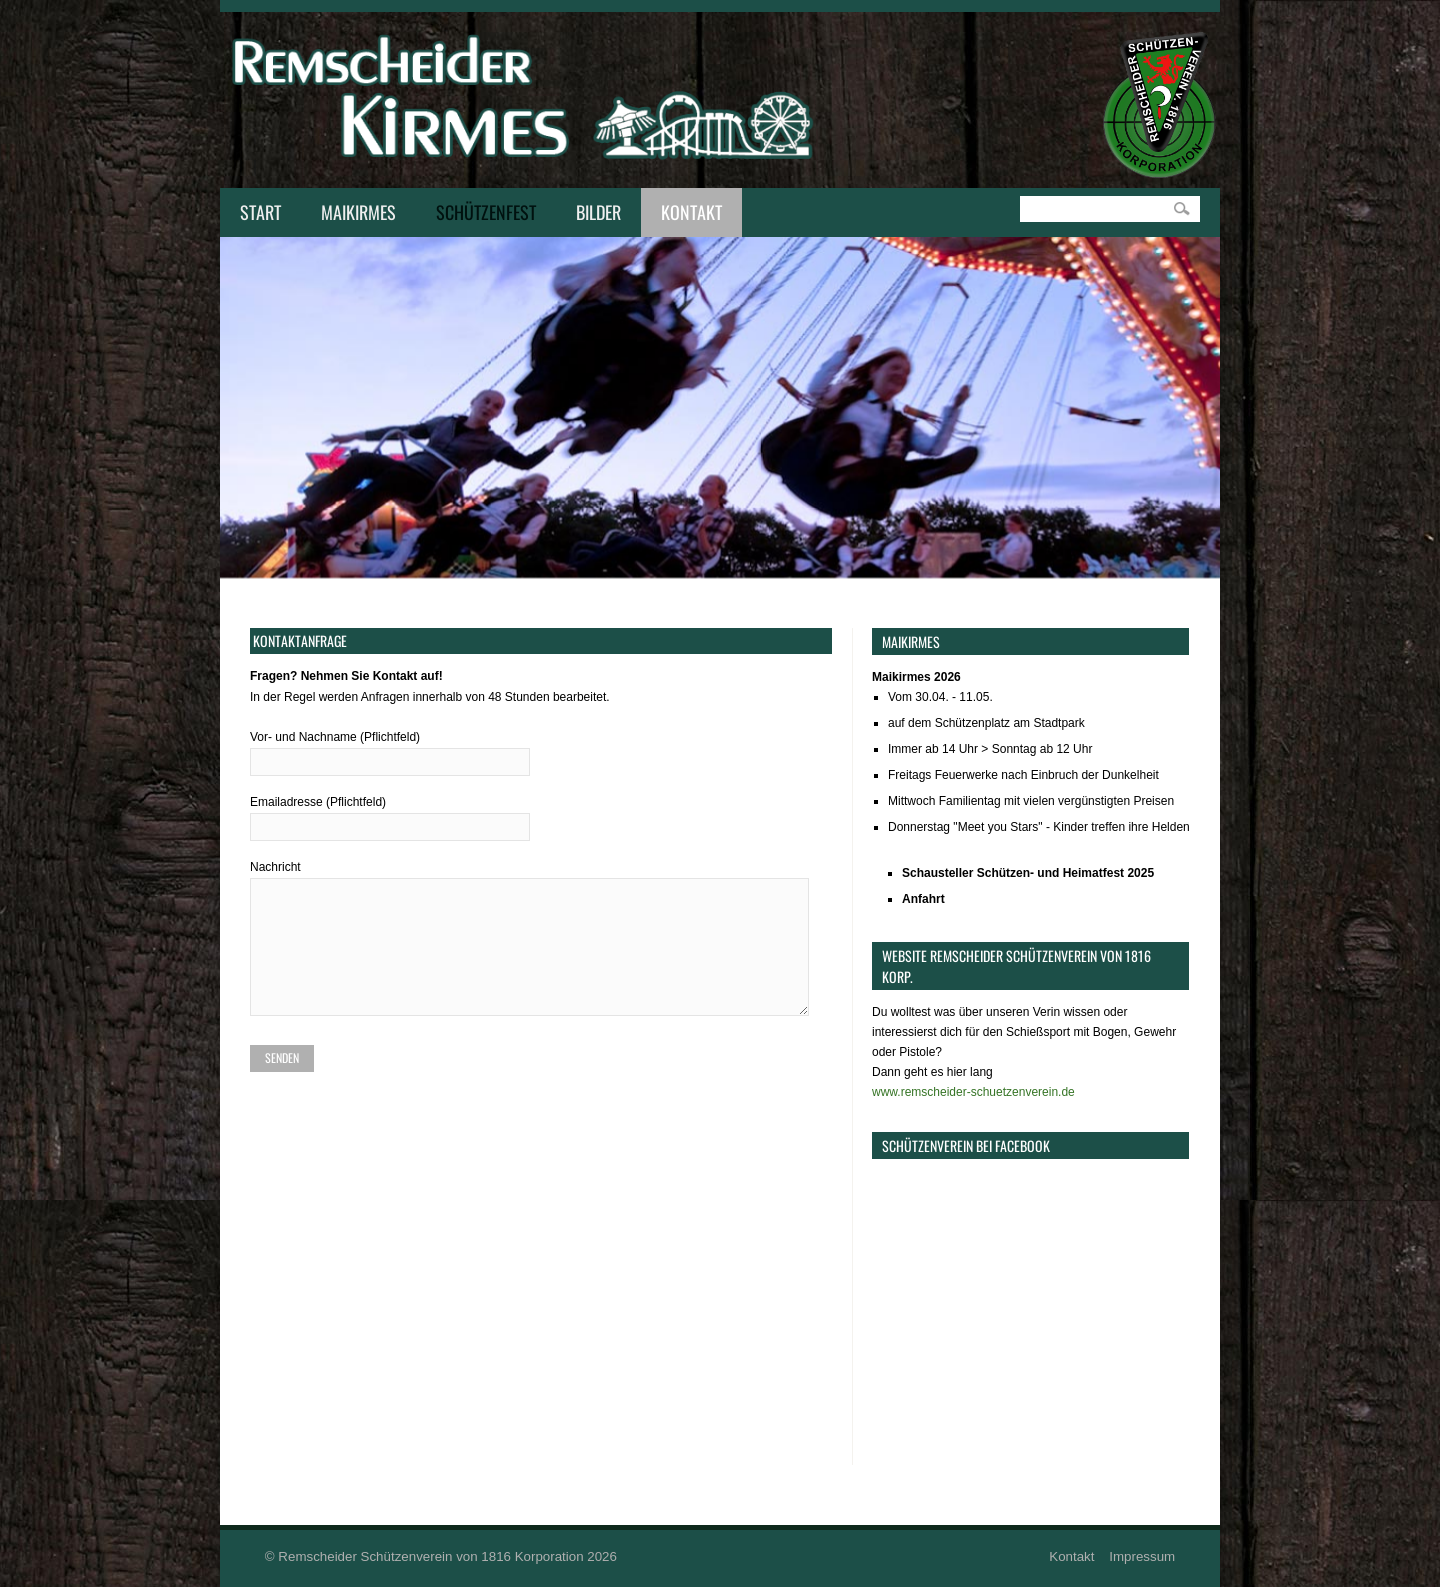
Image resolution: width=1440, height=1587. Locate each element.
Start (260, 212)
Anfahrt (923, 899)
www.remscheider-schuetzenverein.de (973, 1092)
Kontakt (686, 214)
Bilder (598, 212)
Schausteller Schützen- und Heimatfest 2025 (1028, 873)
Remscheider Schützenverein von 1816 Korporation (430, 1556)
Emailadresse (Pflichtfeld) (541, 814)
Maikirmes (353, 214)
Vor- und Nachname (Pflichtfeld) (541, 749)
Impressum (1142, 1556)
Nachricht (541, 943)
